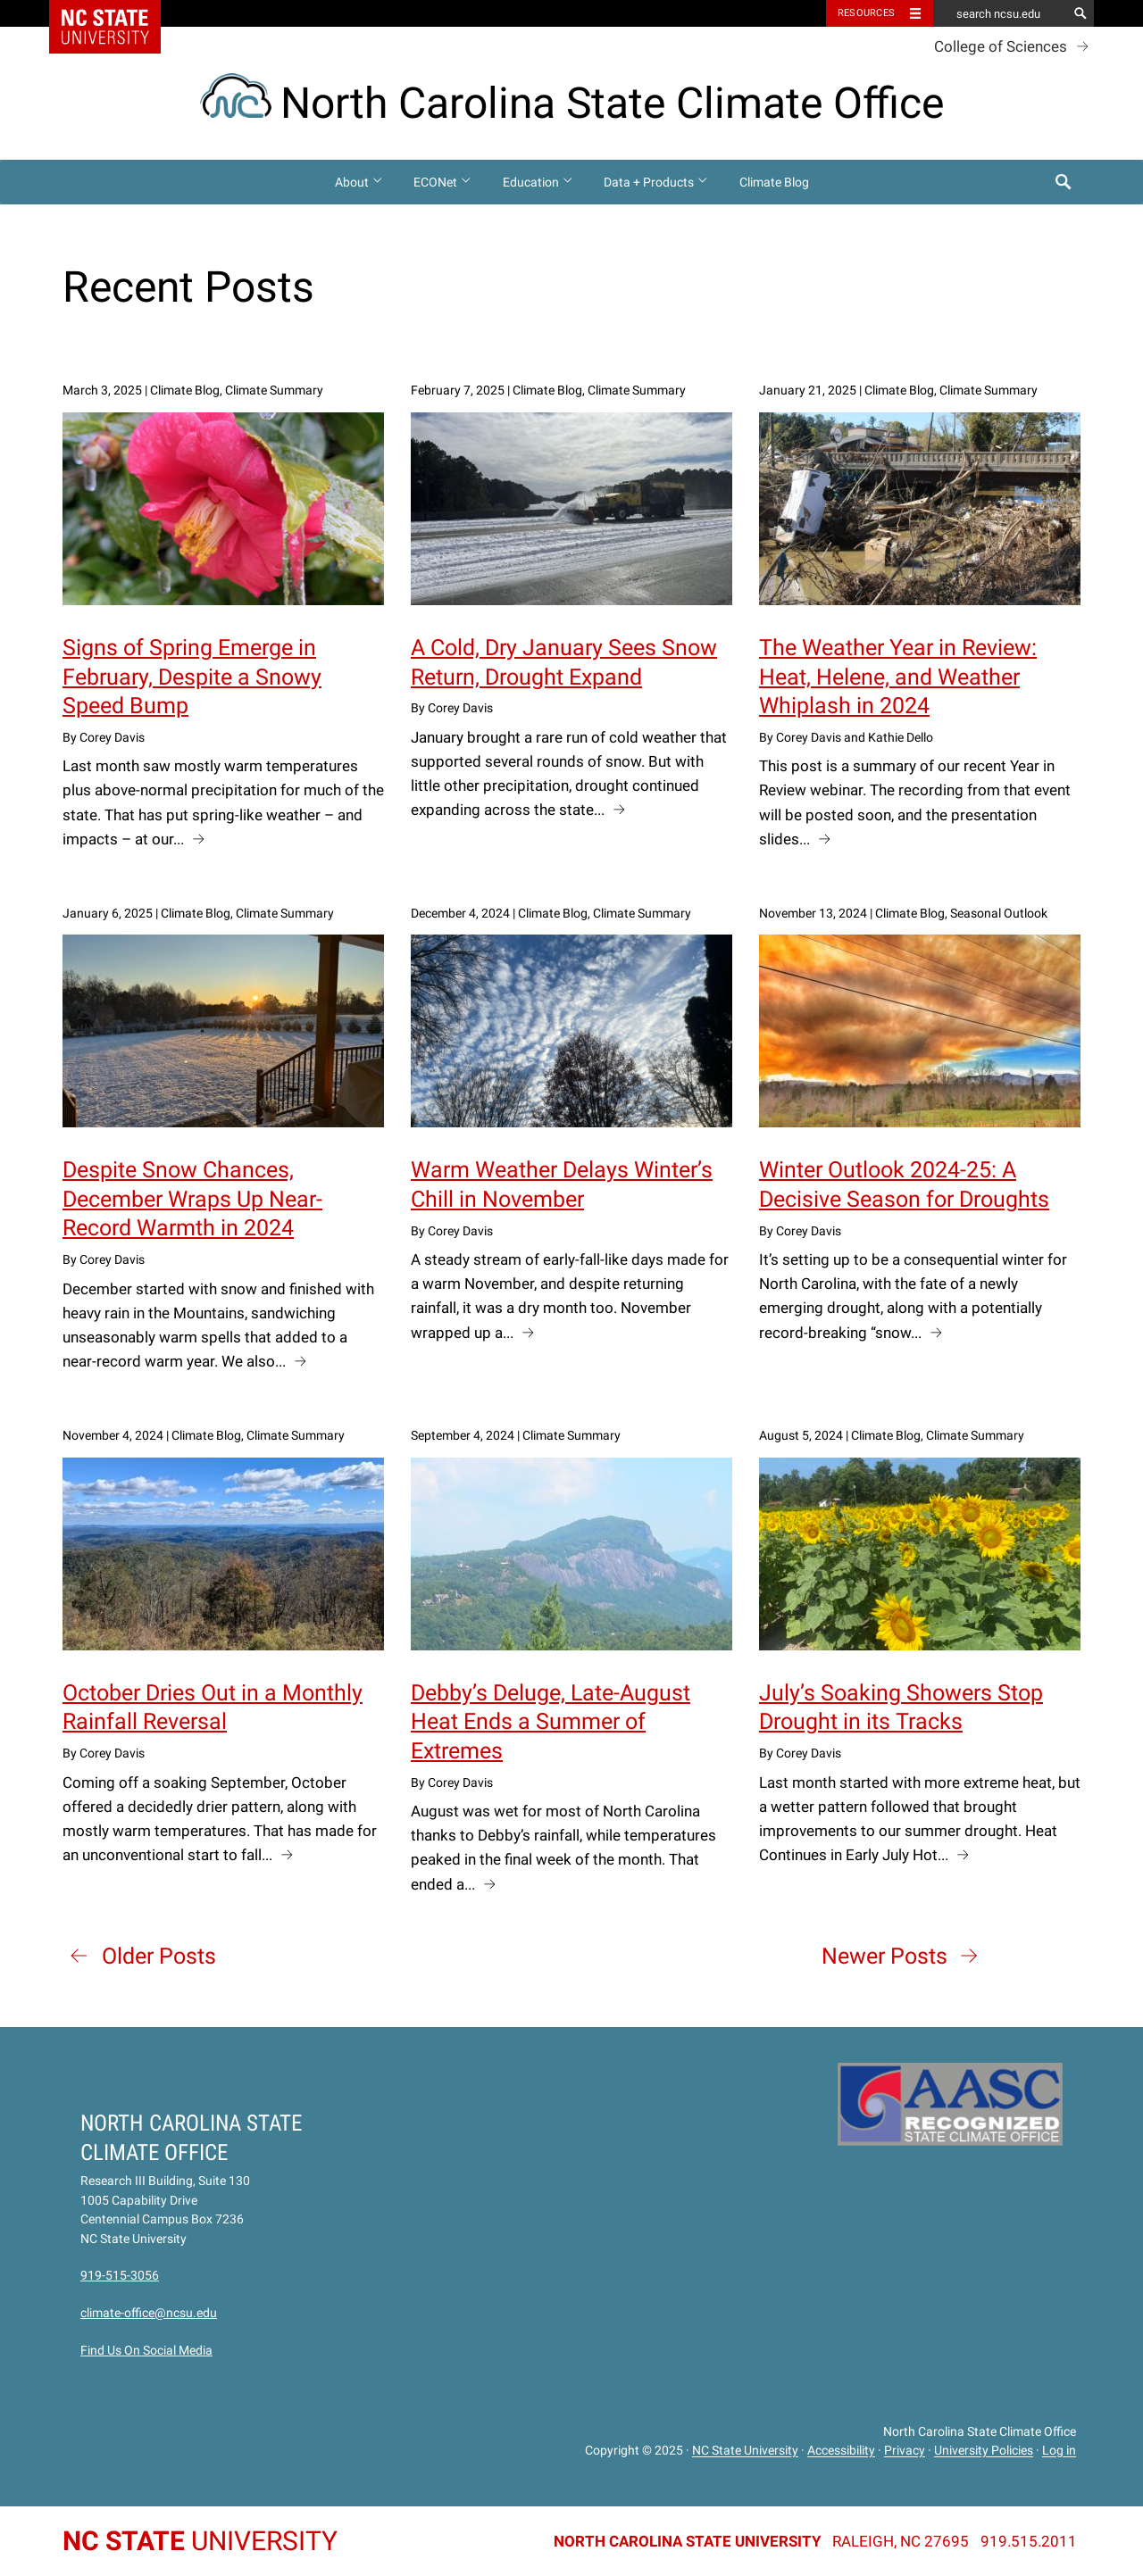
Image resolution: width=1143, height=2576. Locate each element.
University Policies (983, 2451)
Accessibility (841, 2451)
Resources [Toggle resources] (866, 13)
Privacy (904, 2451)
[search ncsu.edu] (1000, 13)
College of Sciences (1000, 46)
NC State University (745, 2451)
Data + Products (656, 182)
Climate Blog (774, 182)
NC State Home (116, 13)
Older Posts (159, 1956)
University (200, 2540)
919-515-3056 (119, 2275)
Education (538, 182)
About (359, 182)
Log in (1059, 2451)
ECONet (442, 182)
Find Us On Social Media (146, 2350)
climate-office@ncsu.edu (148, 2313)
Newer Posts (884, 1956)
